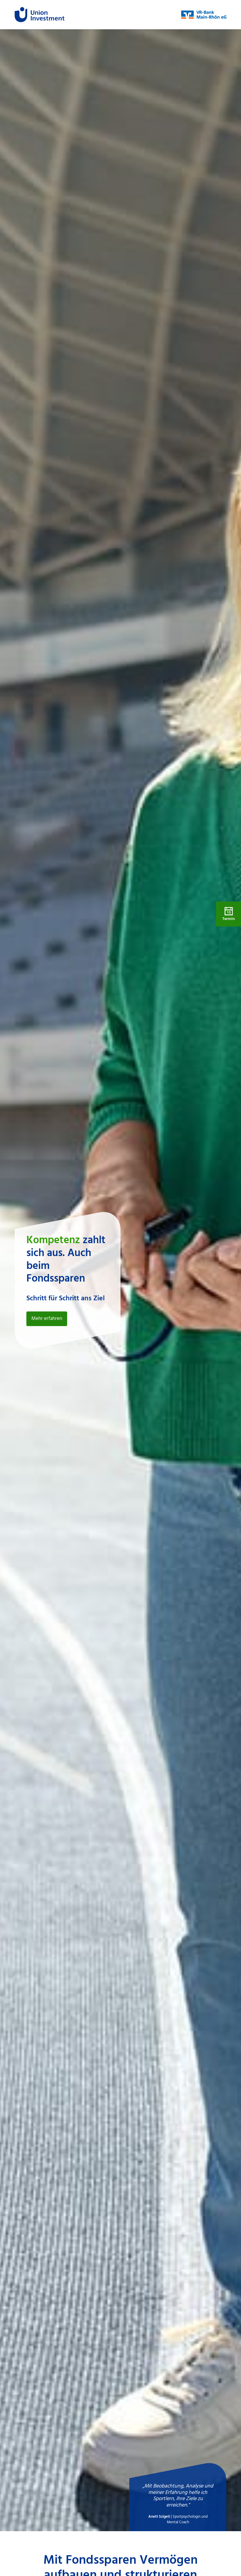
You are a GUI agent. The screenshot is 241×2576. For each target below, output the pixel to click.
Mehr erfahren (46, 1319)
